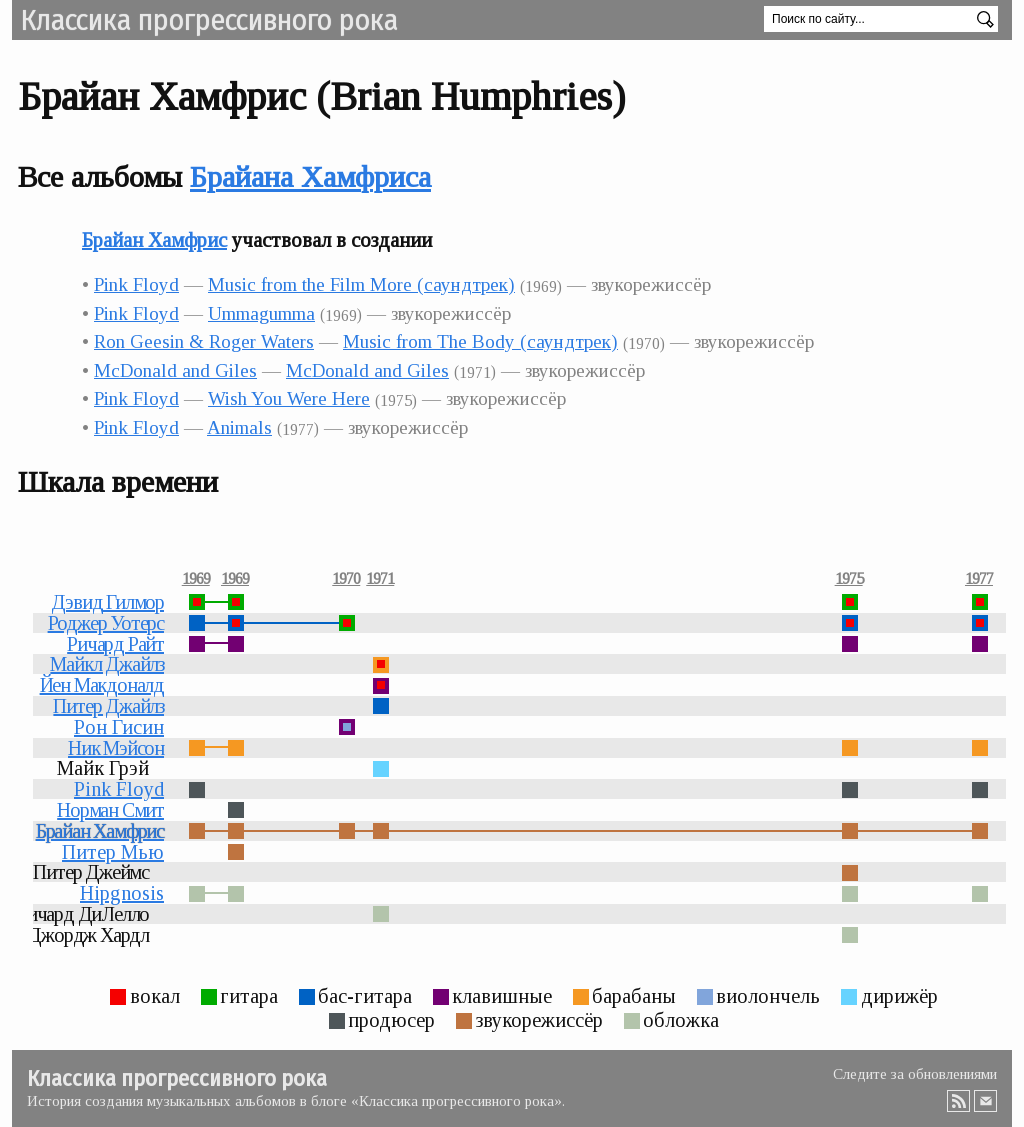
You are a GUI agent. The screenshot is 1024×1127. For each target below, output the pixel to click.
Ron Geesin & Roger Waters (204, 341)
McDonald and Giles (175, 370)
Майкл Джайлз (107, 664)
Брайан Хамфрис (154, 240)
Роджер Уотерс (106, 623)
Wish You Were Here (289, 398)
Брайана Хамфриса (310, 176)
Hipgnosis (122, 893)
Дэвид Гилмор (107, 602)
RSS (959, 1101)
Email (986, 1101)
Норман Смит (110, 810)
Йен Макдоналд (102, 685)
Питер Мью (113, 852)
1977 (979, 579)
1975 (849, 579)
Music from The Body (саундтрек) (480, 341)
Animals (239, 427)
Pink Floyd (136, 284)
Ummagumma (261, 313)
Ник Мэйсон (116, 748)
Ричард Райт (115, 644)
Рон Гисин (119, 727)
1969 (196, 579)
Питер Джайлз (108, 706)
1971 (380, 579)
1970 (346, 579)
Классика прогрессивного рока (209, 20)
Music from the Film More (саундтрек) (361, 284)
